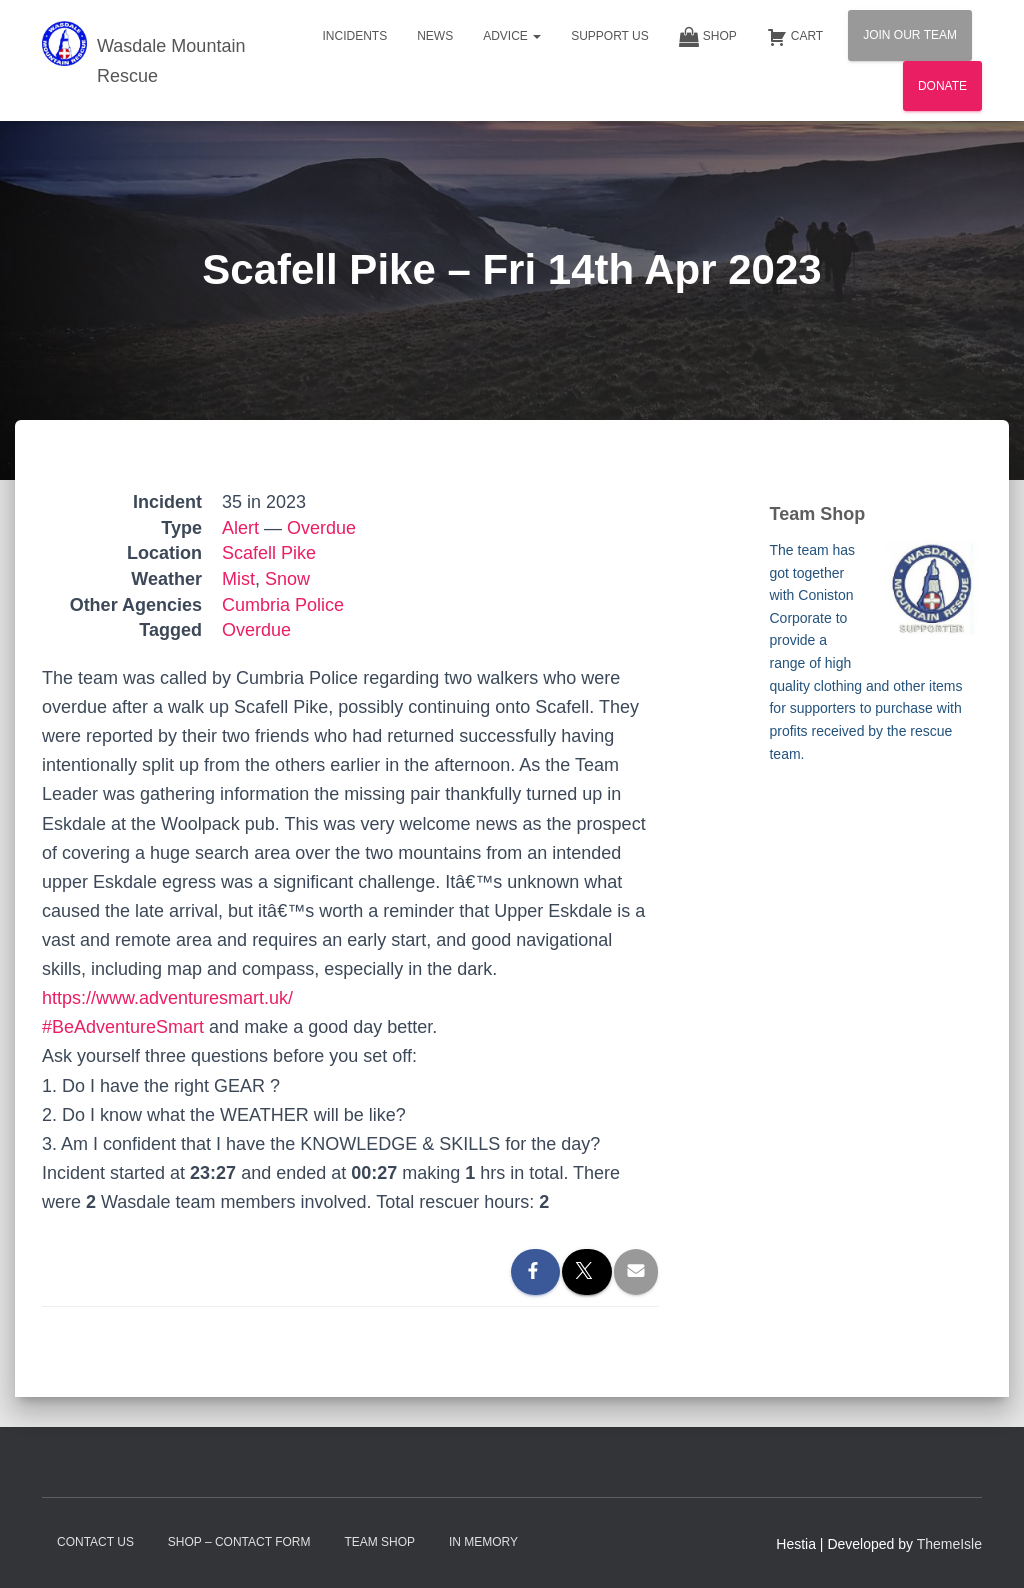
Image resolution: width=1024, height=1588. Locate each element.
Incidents (354, 36)
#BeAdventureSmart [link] (123, 1027)
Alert (240, 528)
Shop (708, 37)
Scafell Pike (269, 553)
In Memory (483, 1542)
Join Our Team (910, 35)
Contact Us (95, 1542)
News (435, 36)
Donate (942, 86)
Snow (287, 579)
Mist (238, 579)
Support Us (610, 36)
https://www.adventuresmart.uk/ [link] (167, 998)
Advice (512, 36)
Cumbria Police (283, 605)
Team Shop (379, 1542)
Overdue (321, 528)
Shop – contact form (239, 1542)
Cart (795, 37)
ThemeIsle (949, 1544)
